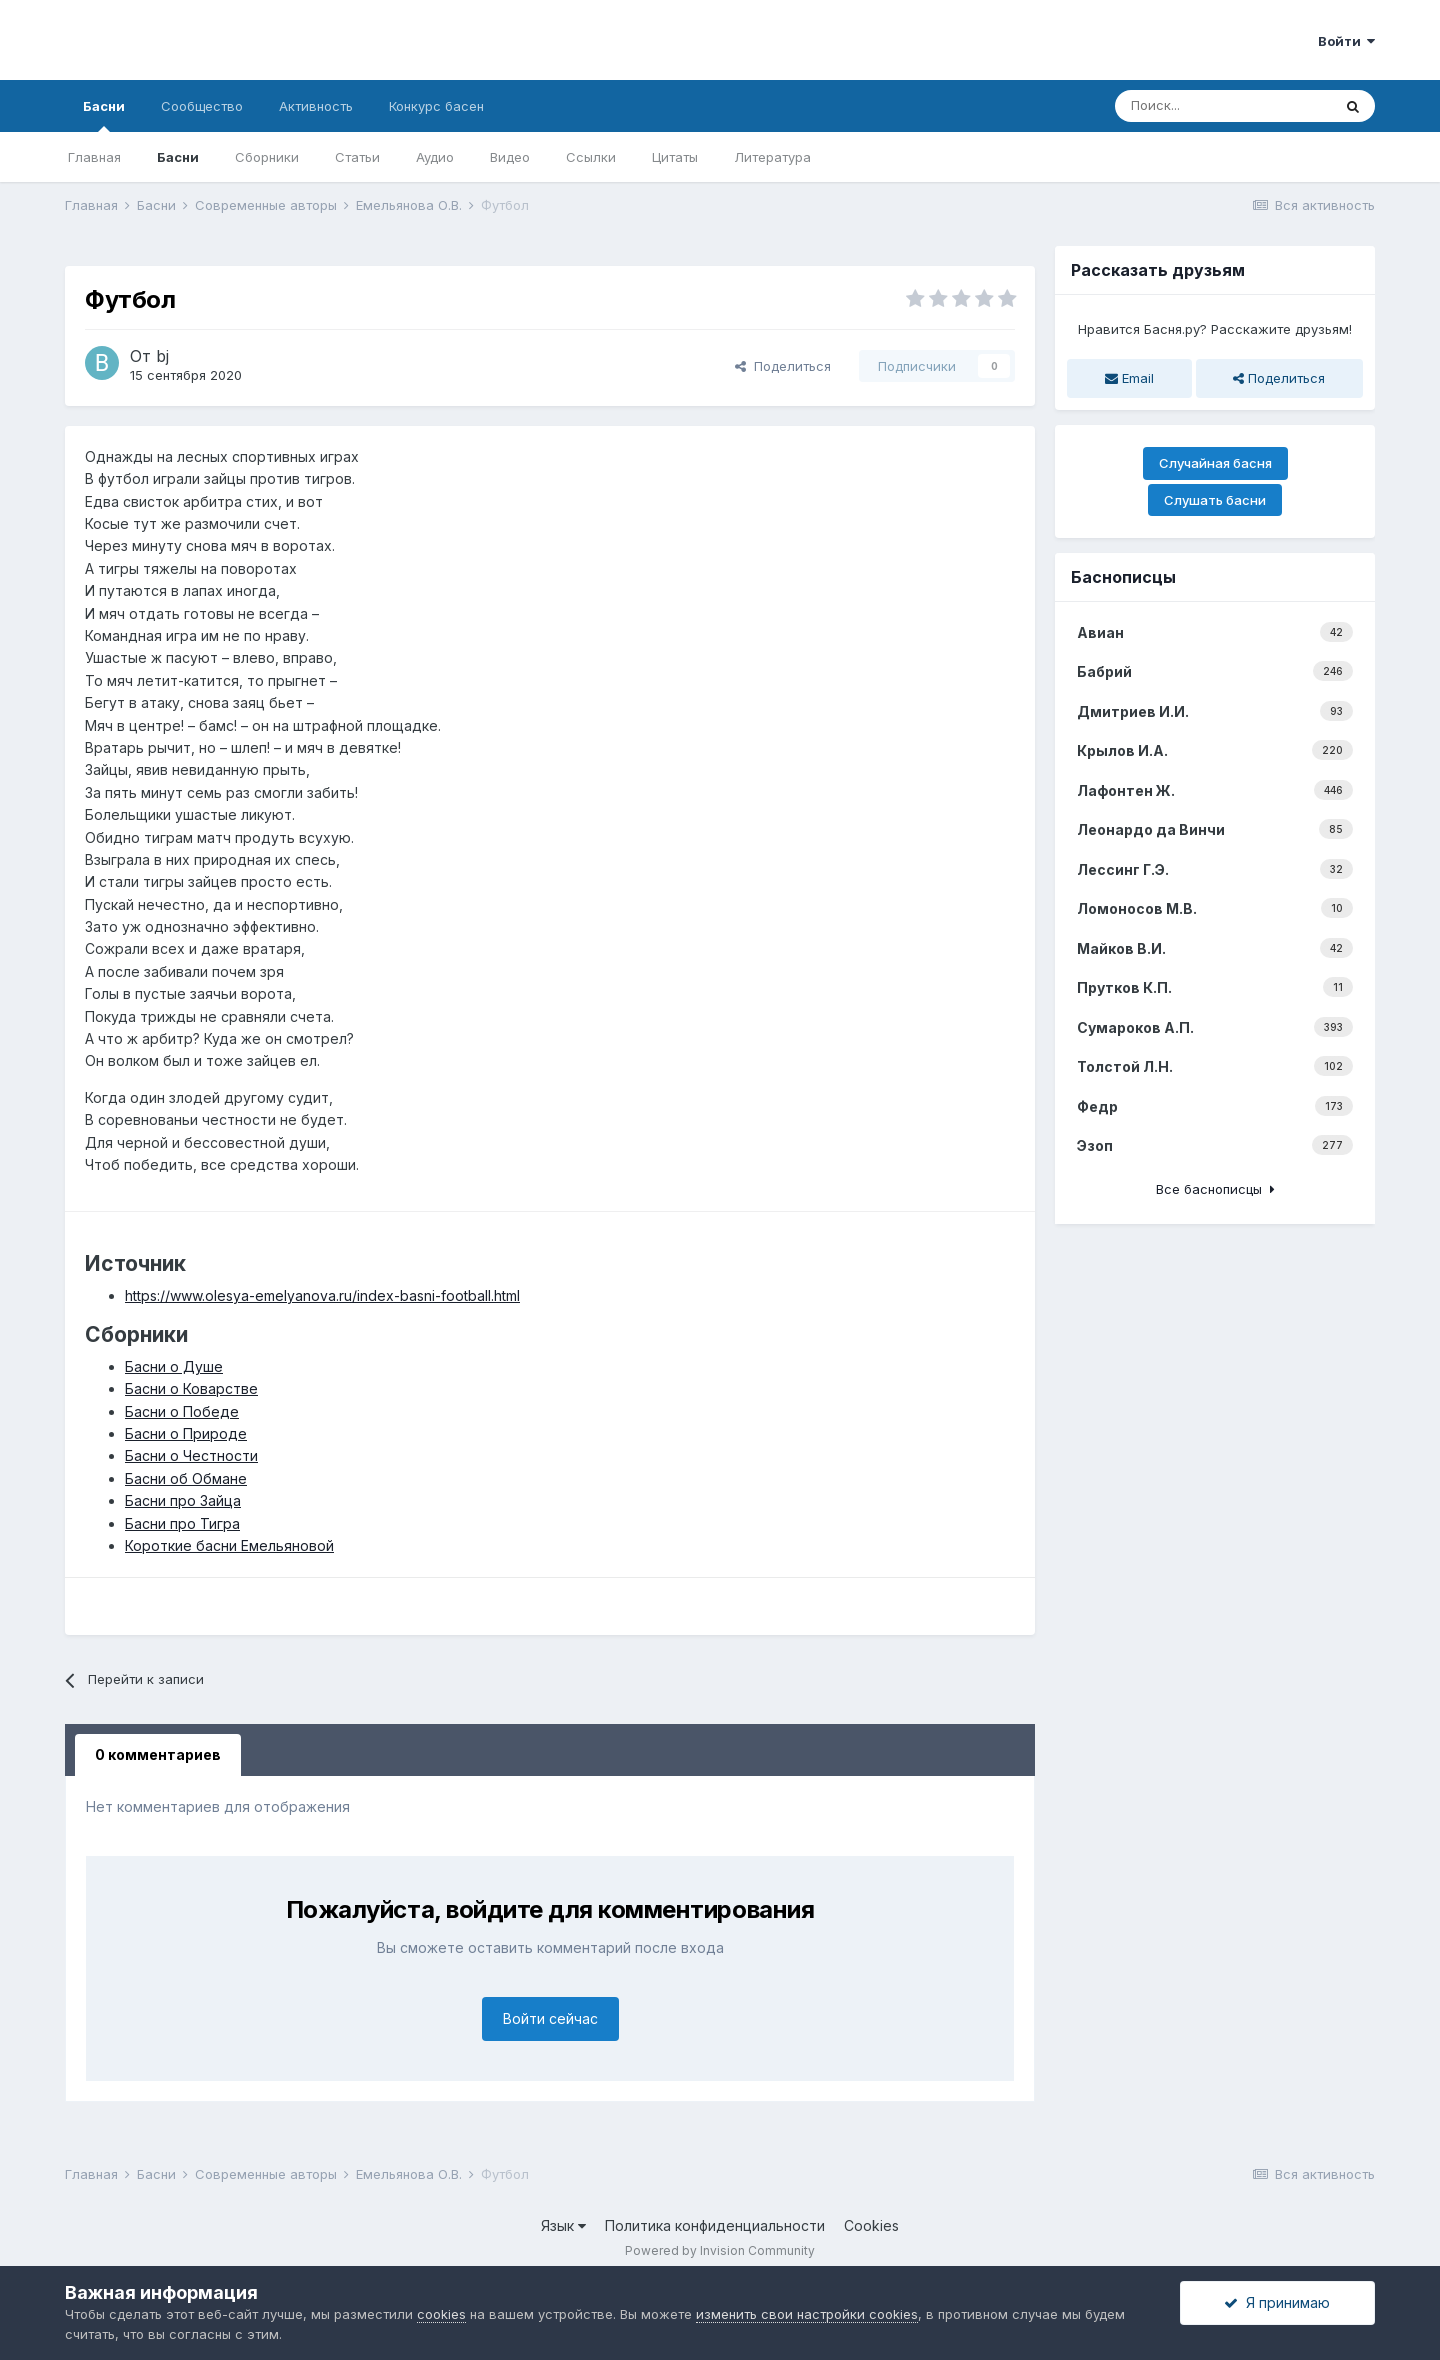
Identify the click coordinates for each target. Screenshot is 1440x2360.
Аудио (435, 157)
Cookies (871, 2225)
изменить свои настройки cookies (807, 2314)
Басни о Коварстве (191, 1388)
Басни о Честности (191, 1455)
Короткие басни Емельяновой (229, 1545)
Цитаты (675, 157)
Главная (94, 157)
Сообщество (202, 106)
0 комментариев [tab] (158, 1754)
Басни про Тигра (182, 1523)
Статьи (357, 157)
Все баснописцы (1215, 1189)
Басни (104, 115)
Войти (1346, 41)
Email (1129, 378)
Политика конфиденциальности (715, 2225)
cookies (441, 2314)
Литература (772, 157)
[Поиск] (1223, 106)
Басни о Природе (186, 1433)
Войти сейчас (550, 2018)
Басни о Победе (182, 1411)
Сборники (267, 157)
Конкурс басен (436, 106)
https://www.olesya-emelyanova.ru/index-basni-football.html (322, 1295)
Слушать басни (1215, 500)
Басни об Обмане (186, 1478)
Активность (316, 106)
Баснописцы (1123, 577)
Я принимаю (1277, 2302)
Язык (563, 2225)
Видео (510, 157)
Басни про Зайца (183, 1500)
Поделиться (783, 366)
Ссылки (591, 157)
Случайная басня (1215, 463)
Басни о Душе (174, 1366)
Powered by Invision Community (720, 2250)
